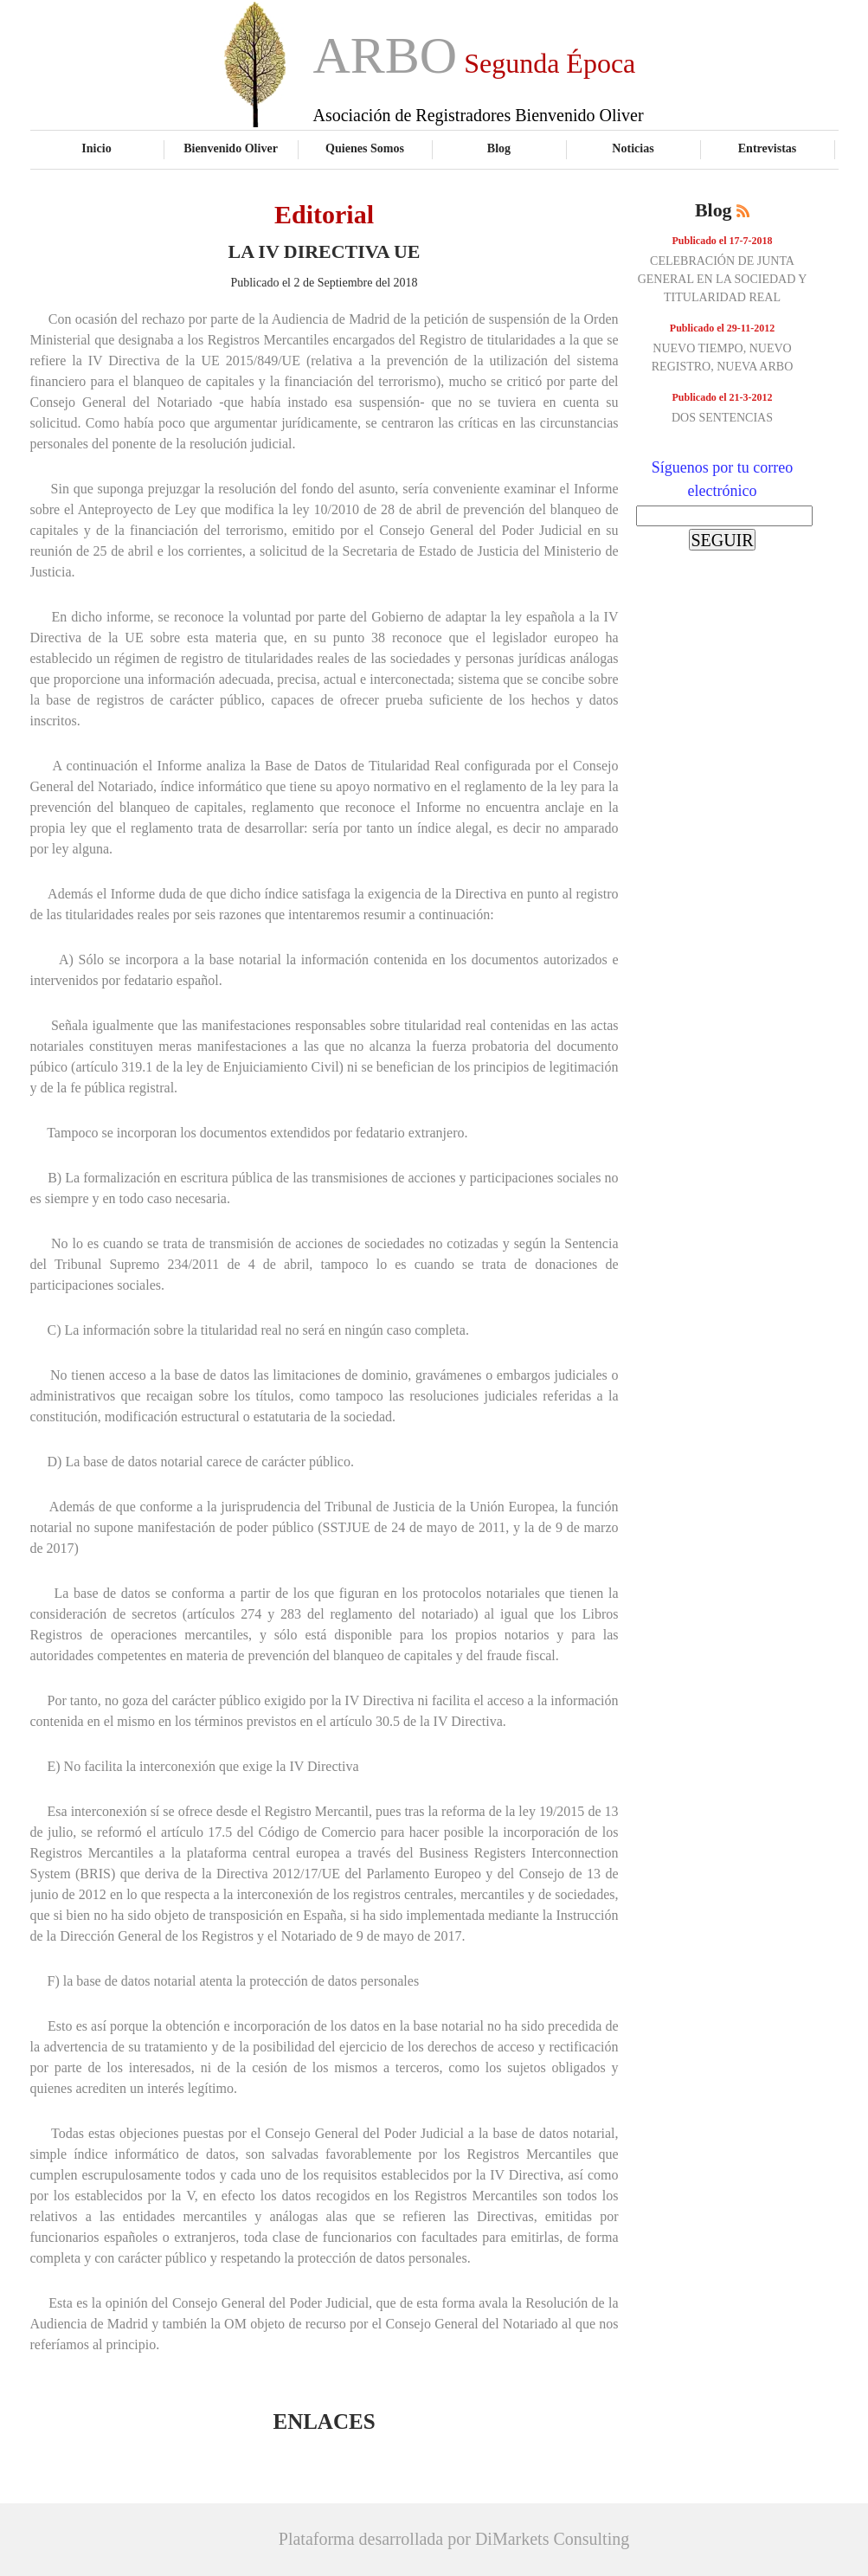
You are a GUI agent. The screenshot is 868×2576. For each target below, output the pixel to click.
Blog (499, 148)
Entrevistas (767, 148)
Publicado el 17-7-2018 (722, 241)
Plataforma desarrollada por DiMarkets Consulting (454, 2538)
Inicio (96, 148)
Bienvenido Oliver (230, 148)
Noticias (632, 148)
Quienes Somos (364, 148)
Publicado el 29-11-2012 (722, 328)
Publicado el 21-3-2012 (722, 397)
